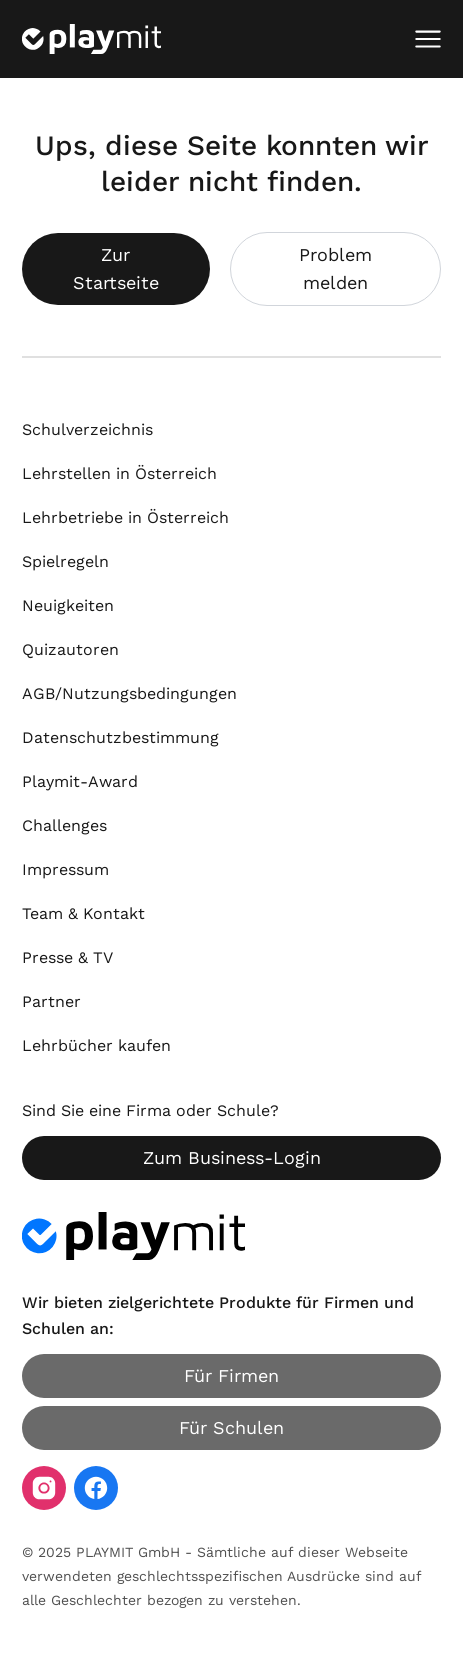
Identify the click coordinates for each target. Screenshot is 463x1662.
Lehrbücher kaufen (96, 1045)
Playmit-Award (80, 781)
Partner (51, 1001)
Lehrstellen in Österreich (119, 473)
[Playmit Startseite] (91, 39)
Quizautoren (70, 649)
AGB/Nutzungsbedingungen (129, 693)
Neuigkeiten (68, 605)
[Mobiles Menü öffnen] (428, 39)
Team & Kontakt (83, 913)
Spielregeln (65, 561)
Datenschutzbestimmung (120, 737)
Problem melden (335, 268)
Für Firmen (231, 1375)
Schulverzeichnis (87, 429)
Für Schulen (231, 1427)
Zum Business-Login (232, 1157)
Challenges (64, 825)
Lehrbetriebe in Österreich (125, 517)
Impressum (65, 869)
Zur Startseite (116, 268)
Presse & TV (67, 957)
